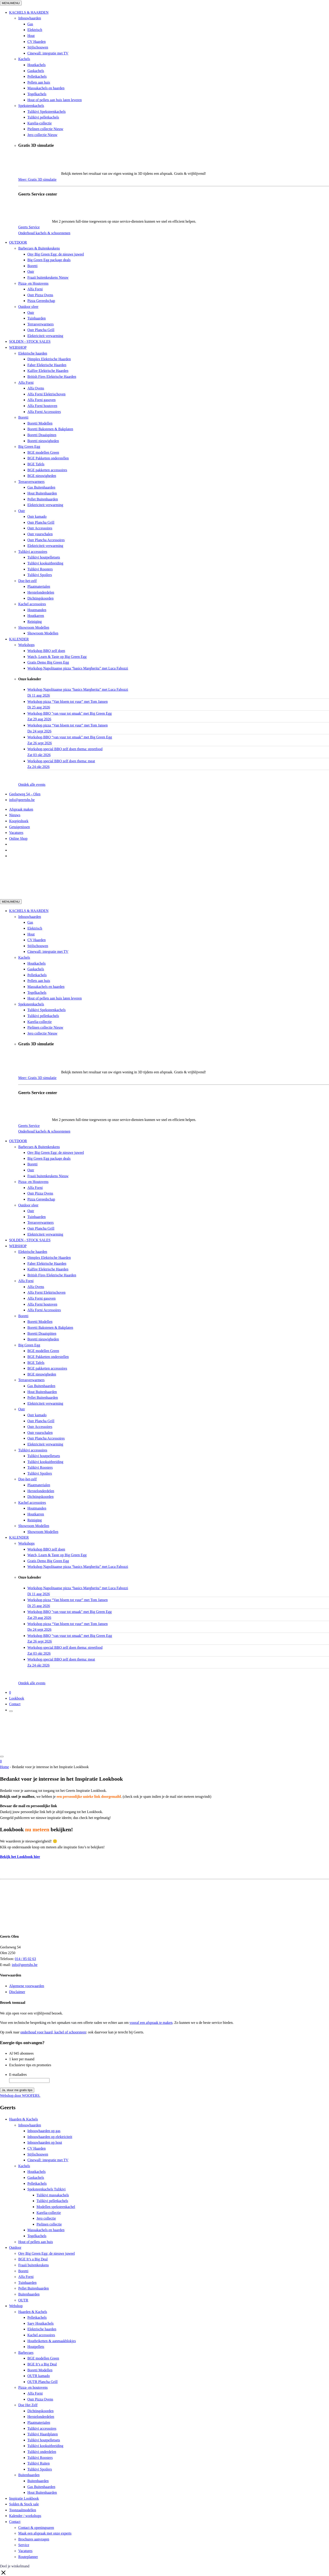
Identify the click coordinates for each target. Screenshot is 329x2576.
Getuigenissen (19, 827)
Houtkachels (36, 65)
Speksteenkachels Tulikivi (46, 2189)
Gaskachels (35, 71)
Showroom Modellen (33, 627)
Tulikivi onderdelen (41, 2452)
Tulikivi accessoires (32, 552)
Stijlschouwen (37, 47)
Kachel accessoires (32, 604)
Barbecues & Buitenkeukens (39, 248)
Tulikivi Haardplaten (42, 2434)
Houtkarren (35, 616)
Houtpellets (35, 2347)
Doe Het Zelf (27, 2405)
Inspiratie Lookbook (24, 2498)
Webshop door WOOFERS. (20, 2095)
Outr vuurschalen (40, 534)
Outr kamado (37, 516)
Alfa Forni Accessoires (44, 412)
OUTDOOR (18, 242)
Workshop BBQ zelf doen (46, 651)
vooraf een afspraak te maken (151, 2023)
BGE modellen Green (43, 452)
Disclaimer (17, 1992)
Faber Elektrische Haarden (46, 365)
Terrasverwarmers (40, 324)
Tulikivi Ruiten (38, 2463)
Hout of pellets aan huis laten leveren (54, 100)
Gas (30, 24)
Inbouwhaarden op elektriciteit (49, 2137)
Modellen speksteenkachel (56, 2207)
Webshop (16, 2306)
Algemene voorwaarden (26, 1986)
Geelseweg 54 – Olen (24, 794)
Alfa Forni (35, 289)
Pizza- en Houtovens (33, 283)
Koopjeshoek (18, 821)
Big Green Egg (29, 446)
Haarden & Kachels (23, 2119)
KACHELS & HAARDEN (28, 12)
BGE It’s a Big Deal (33, 2259)
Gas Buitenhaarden (41, 487)
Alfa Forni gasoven (41, 400)
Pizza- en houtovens (33, 2387)
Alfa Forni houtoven (42, 406)
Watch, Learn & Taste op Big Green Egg (56, 657)
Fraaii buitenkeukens (47, 277)
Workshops (26, 645)
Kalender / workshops (25, 2516)
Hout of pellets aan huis (35, 2242)
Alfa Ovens (35, 388)
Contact (15, 1704)
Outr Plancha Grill (40, 330)
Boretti (32, 266)
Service (23, 2545)
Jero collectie (42, 135)
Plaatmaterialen (38, 586)
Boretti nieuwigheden (43, 441)
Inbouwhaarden (29, 18)
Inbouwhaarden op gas (43, 2131)
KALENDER (19, 639)
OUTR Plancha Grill (42, 2382)
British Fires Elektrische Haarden (51, 377)
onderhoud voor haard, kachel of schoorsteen (53, 2032)
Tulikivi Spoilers (39, 575)
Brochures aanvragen (33, 2539)
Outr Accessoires (39, 528)
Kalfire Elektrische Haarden (47, 371)
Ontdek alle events (31, 784)
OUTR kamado (38, 2376)
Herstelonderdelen (40, 592)
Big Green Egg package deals (48, 260)
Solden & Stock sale (24, 2504)
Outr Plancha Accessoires (46, 540)
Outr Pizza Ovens (40, 295)
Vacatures (16, 833)
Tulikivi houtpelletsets (43, 557)
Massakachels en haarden (46, 88)
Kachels (24, 59)
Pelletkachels (37, 76)
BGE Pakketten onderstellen (48, 458)
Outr (30, 271)
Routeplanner (28, 2557)
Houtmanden (36, 610)
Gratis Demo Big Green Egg (48, 662)
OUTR (23, 2300)
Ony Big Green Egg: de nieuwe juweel (55, 254)
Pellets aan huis (38, 82)
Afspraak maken (21, 809)
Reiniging (34, 621)
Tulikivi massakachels (53, 2195)
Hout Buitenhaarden (42, 493)
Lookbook (16, 1698)
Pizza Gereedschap (41, 301)
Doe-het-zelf (27, 581)
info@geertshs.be (22, 800)
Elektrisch (34, 30)
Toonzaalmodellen (22, 2510)
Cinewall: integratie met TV (47, 53)
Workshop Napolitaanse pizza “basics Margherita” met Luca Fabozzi (77, 668)
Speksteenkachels (31, 106)
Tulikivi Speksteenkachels (46, 111)
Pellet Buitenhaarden (42, 499)
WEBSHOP (17, 347)
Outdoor (15, 2247)
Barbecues (26, 2352)
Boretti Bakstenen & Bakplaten (50, 429)
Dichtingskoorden (40, 598)
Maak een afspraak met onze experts (44, 2533)
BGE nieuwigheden (41, 476)
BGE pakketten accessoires (47, 470)
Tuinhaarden (36, 318)
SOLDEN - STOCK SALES (30, 341)
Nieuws (14, 815)
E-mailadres (18, 2074)
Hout (31, 36)
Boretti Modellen (39, 423)
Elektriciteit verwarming (45, 336)
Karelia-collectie (39, 123)
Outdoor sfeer (28, 307)
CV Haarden (36, 42)
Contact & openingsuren (36, 2528)
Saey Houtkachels (40, 2323)
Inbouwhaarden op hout (44, 2142)
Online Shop (18, 838)
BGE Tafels (35, 464)
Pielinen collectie (45, 129)
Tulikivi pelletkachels (43, 117)
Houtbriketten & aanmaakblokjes (51, 2341)
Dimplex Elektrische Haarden (49, 359)
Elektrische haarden (32, 353)
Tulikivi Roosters (40, 569)
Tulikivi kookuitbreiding (45, 563)
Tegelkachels (36, 94)
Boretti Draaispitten (41, 435)
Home (4, 1767)
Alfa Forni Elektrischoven (46, 394)
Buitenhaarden (28, 2294)
